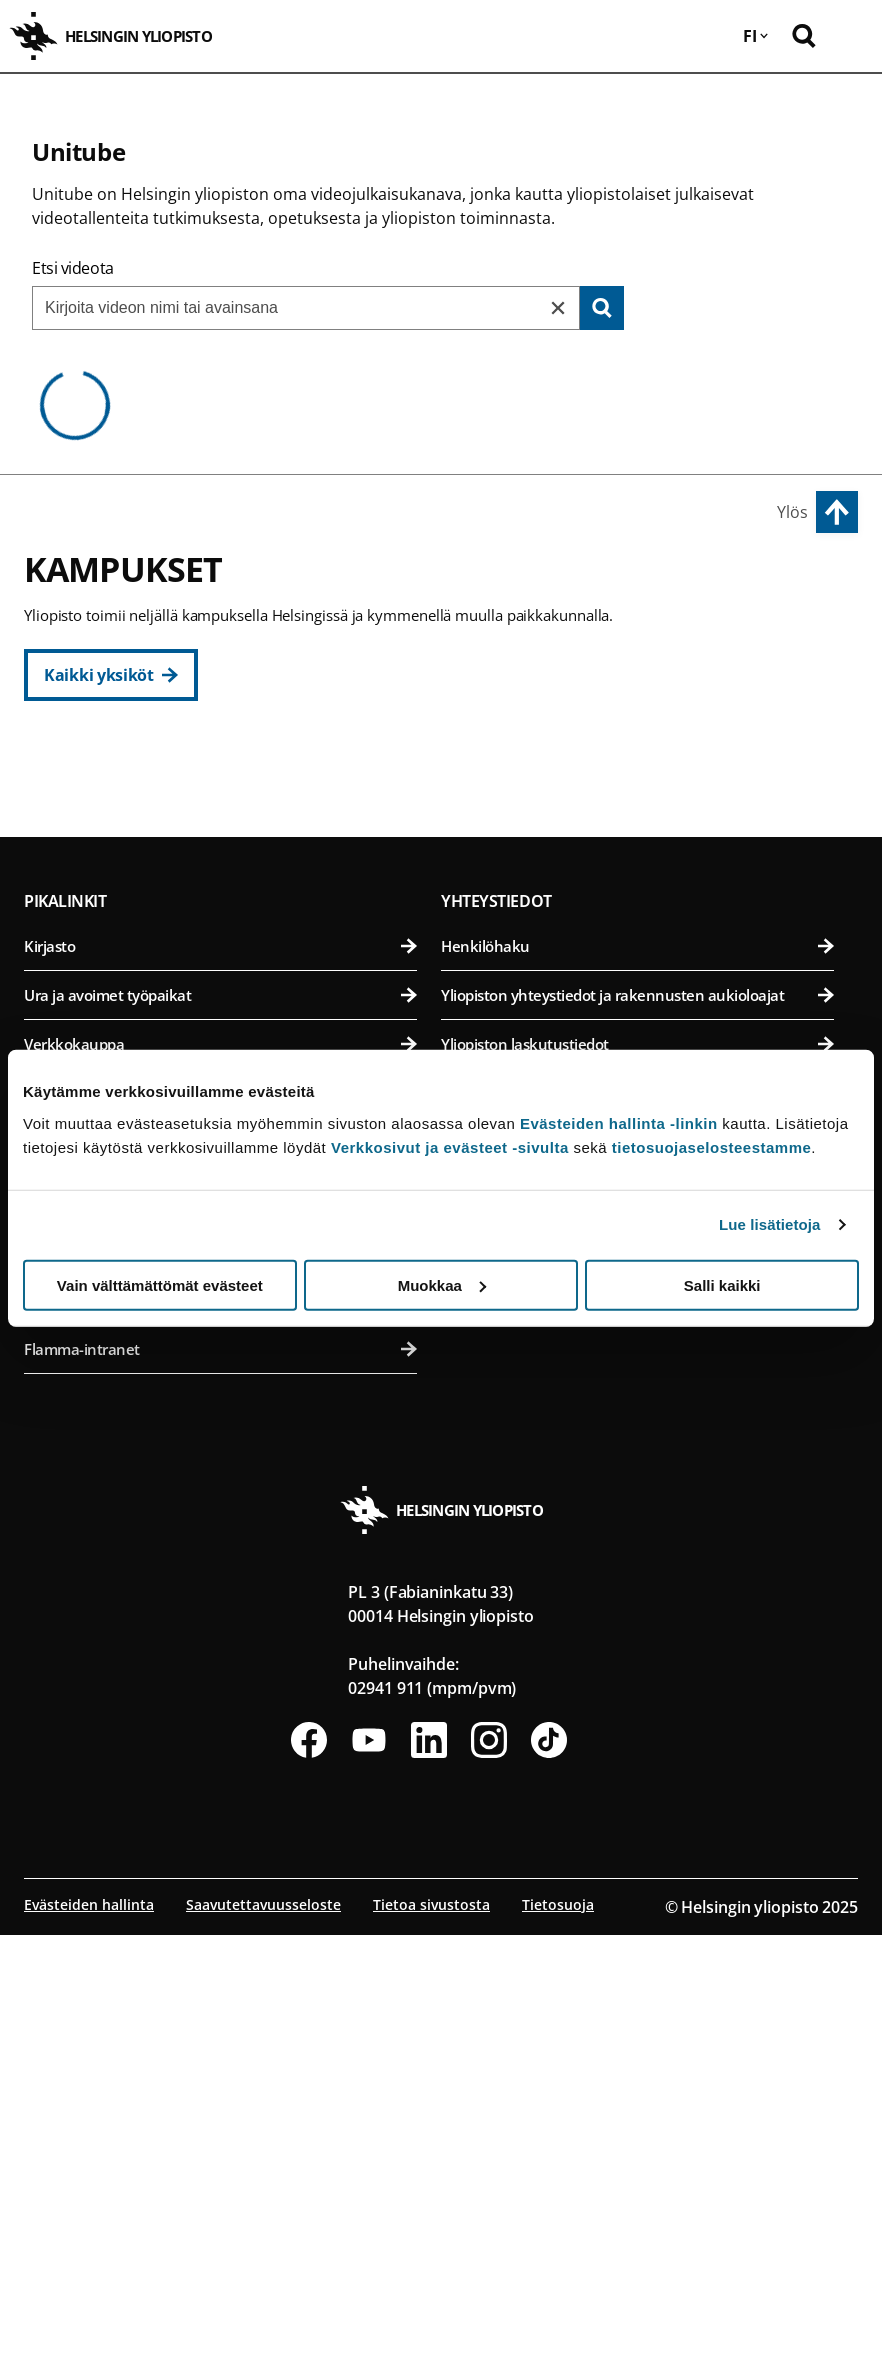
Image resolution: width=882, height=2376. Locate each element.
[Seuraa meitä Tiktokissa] (549, 2181)
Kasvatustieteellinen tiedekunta (220, 859)
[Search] (602, 308)
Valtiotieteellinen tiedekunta (220, 1006)
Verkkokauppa (220, 1485)
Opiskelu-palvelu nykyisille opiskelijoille (220, 1741)
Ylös (792, 512)
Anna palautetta (637, 1583)
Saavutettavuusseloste (263, 2345)
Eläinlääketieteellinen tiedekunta (637, 859)
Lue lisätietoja (770, 1224)
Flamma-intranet (220, 1790)
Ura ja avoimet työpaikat (220, 1436)
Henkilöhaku (637, 1387)
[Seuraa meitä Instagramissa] (489, 2181)
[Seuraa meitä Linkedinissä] (429, 2181)
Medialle (637, 1534)
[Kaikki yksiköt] (111, 675)
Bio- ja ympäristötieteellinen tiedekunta (637, 810)
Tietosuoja (558, 2345)
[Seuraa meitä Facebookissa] (309, 2181)
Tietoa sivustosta (431, 2345)
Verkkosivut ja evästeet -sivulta (450, 1146)
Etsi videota (73, 268)
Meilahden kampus (520, 1046)
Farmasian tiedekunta (637, 908)
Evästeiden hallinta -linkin (619, 1122)
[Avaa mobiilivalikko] (852, 36)
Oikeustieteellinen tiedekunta (220, 908)
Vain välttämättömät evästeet (160, 1284)
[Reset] (558, 308)
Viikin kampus (497, 765)
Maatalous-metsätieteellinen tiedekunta (637, 957)
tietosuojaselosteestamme (712, 1146)
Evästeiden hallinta (89, 2345)
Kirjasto (220, 1387)
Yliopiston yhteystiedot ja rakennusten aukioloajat (637, 1436)
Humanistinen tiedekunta (220, 810)
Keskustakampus (94, 765)
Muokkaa (442, 1284)
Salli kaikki (722, 1284)
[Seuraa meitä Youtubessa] (369, 2181)
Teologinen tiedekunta (220, 957)
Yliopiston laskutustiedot (637, 1485)
